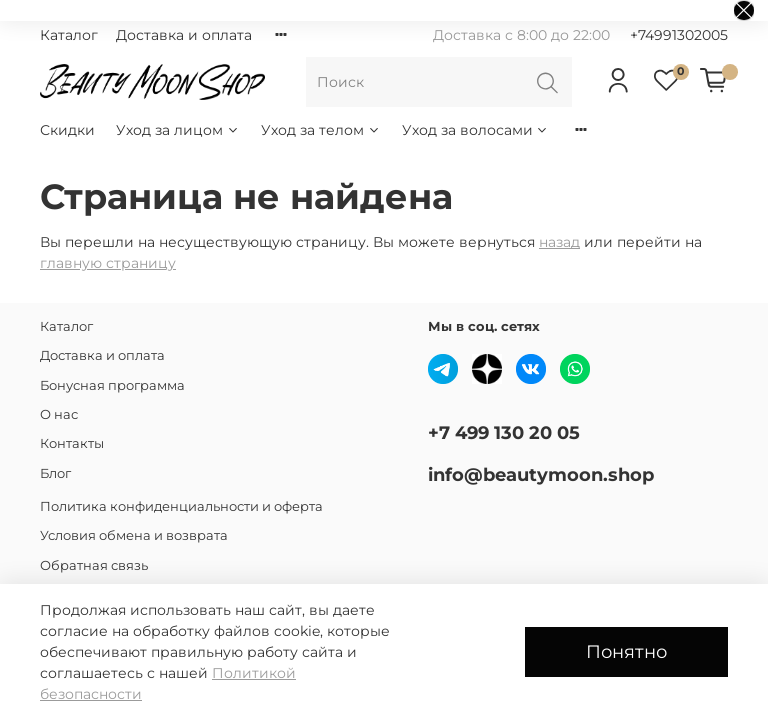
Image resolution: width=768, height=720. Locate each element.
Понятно (626, 651)
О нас (59, 414)
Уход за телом (321, 130)
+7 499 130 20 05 (504, 432)
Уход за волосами (476, 130)
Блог (55, 473)
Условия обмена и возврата (134, 535)
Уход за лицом (178, 130)
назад (559, 242)
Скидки (67, 130)
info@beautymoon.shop (541, 474)
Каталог (69, 35)
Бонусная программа (112, 385)
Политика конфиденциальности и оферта (181, 506)
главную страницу (108, 263)
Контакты (72, 443)
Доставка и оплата (184, 35)
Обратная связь (94, 565)
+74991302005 (679, 35)
